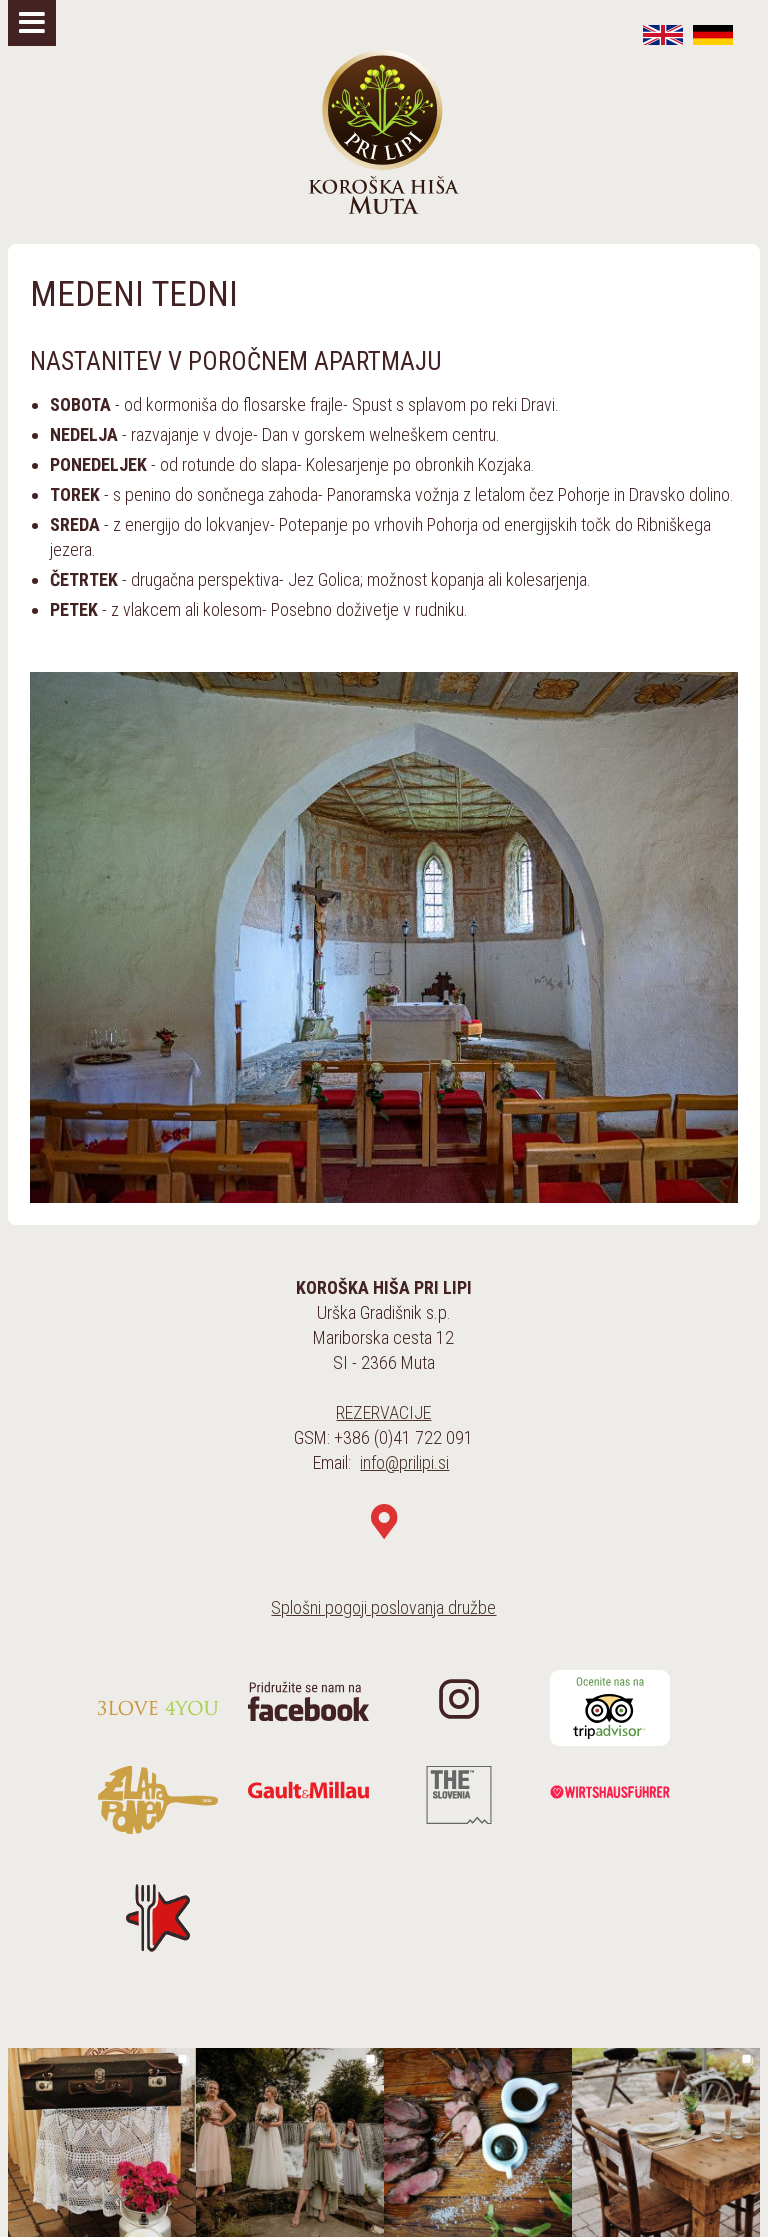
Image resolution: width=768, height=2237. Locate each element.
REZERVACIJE (383, 1412)
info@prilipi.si (404, 1462)
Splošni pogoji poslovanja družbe (383, 1607)
